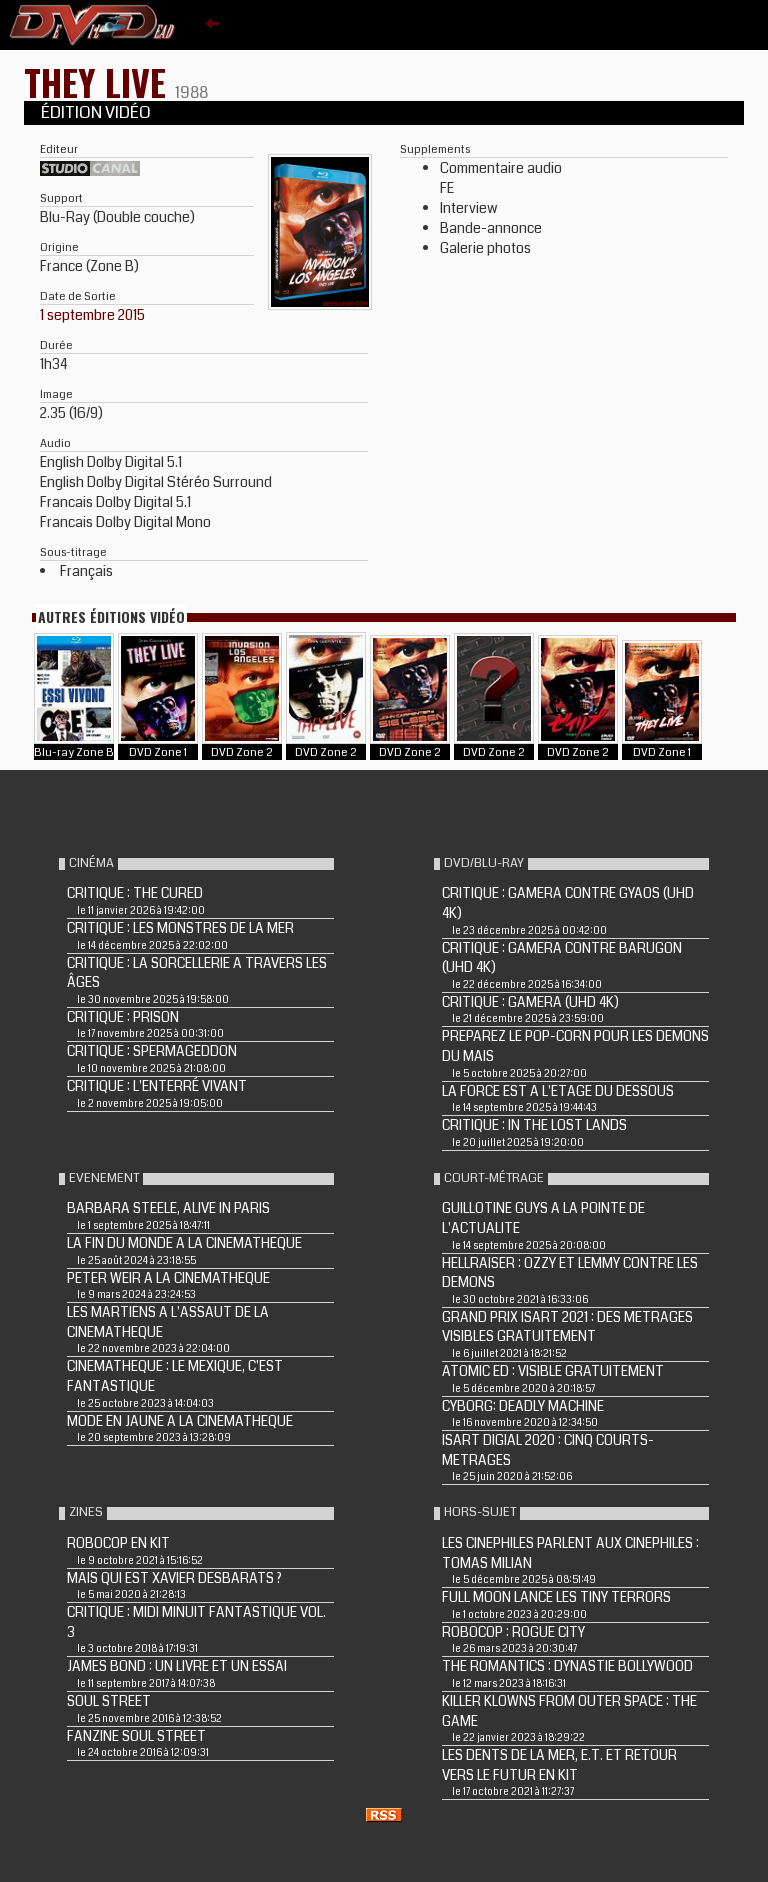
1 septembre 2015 (92, 315)
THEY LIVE (99, 81)
